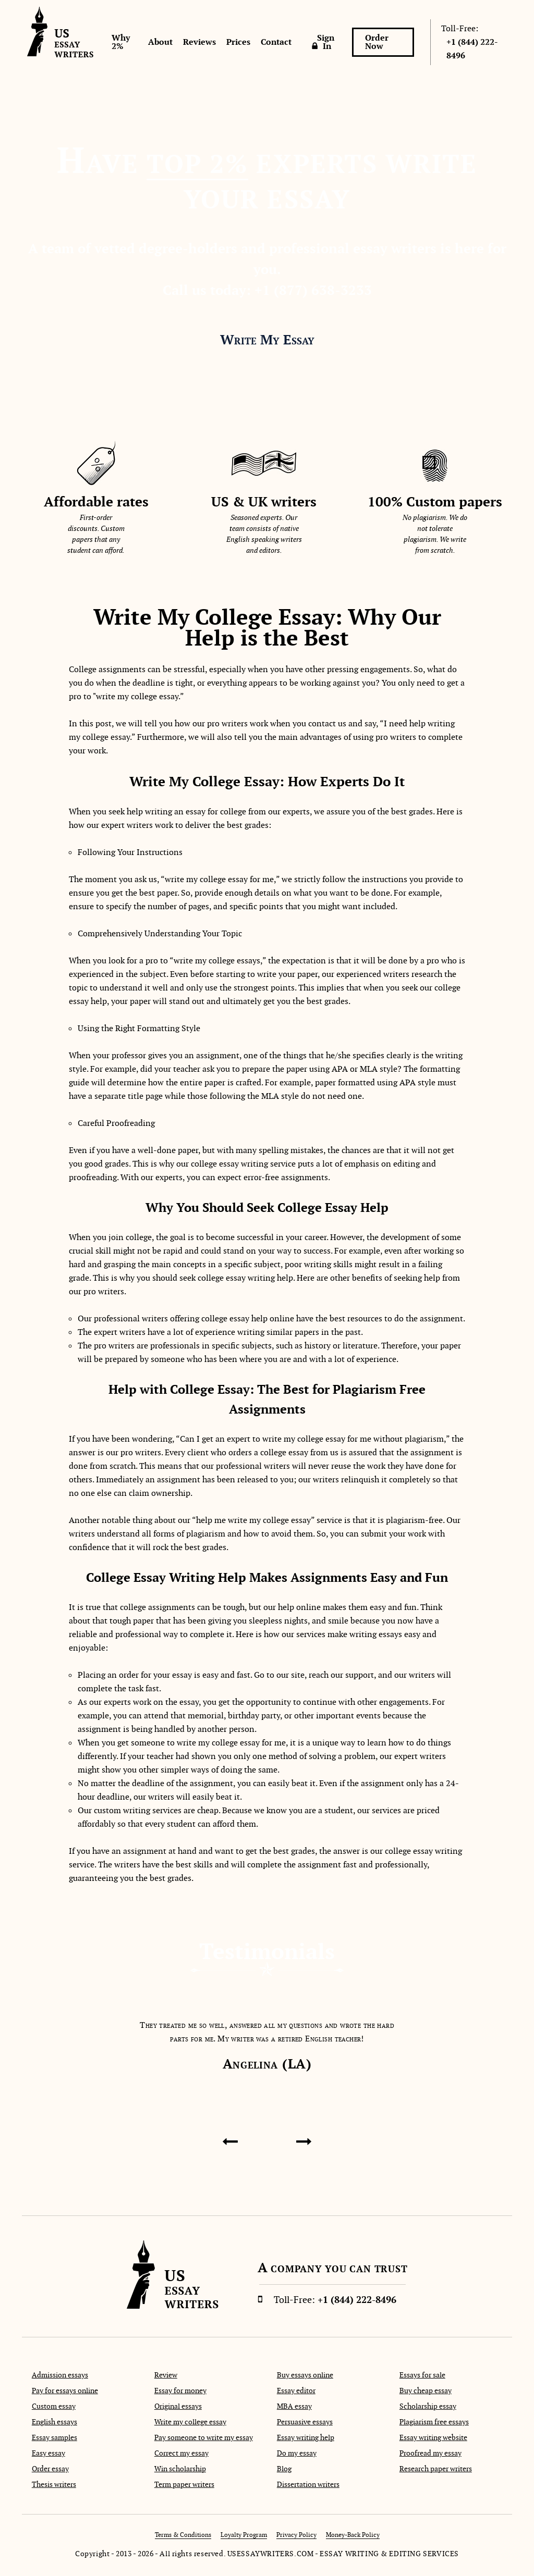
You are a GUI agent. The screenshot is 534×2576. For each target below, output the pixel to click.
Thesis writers (54, 2484)
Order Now (377, 42)
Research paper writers (435, 2468)
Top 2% (197, 163)
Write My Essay (267, 340)
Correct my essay (181, 2453)
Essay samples (54, 2437)
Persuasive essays (305, 2421)
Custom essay (54, 2406)
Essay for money (180, 2390)
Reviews (199, 42)
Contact (276, 42)
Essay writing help (305, 2437)
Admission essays (60, 2375)
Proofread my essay (430, 2453)
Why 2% (121, 42)
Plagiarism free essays (434, 2421)
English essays (54, 2421)
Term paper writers (184, 2484)
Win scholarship (180, 2468)
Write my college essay (190, 2421)
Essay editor (296, 2390)
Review (165, 2375)
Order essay (50, 2468)
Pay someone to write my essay (203, 2437)
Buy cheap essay (425, 2390)
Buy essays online (305, 2375)
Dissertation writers (308, 2484)
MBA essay (294, 2406)
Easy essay (48, 2453)
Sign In (325, 42)
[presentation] (230, 2141)
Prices (238, 42)
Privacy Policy (296, 2534)
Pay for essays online (65, 2390)
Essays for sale (422, 2375)
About (160, 42)
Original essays (178, 2406)
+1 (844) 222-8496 (472, 48)
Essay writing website (433, 2437)
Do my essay (297, 2453)
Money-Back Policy (353, 2534)
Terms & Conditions (183, 2534)
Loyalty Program (244, 2534)
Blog (284, 2468)
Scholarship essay (427, 2406)
